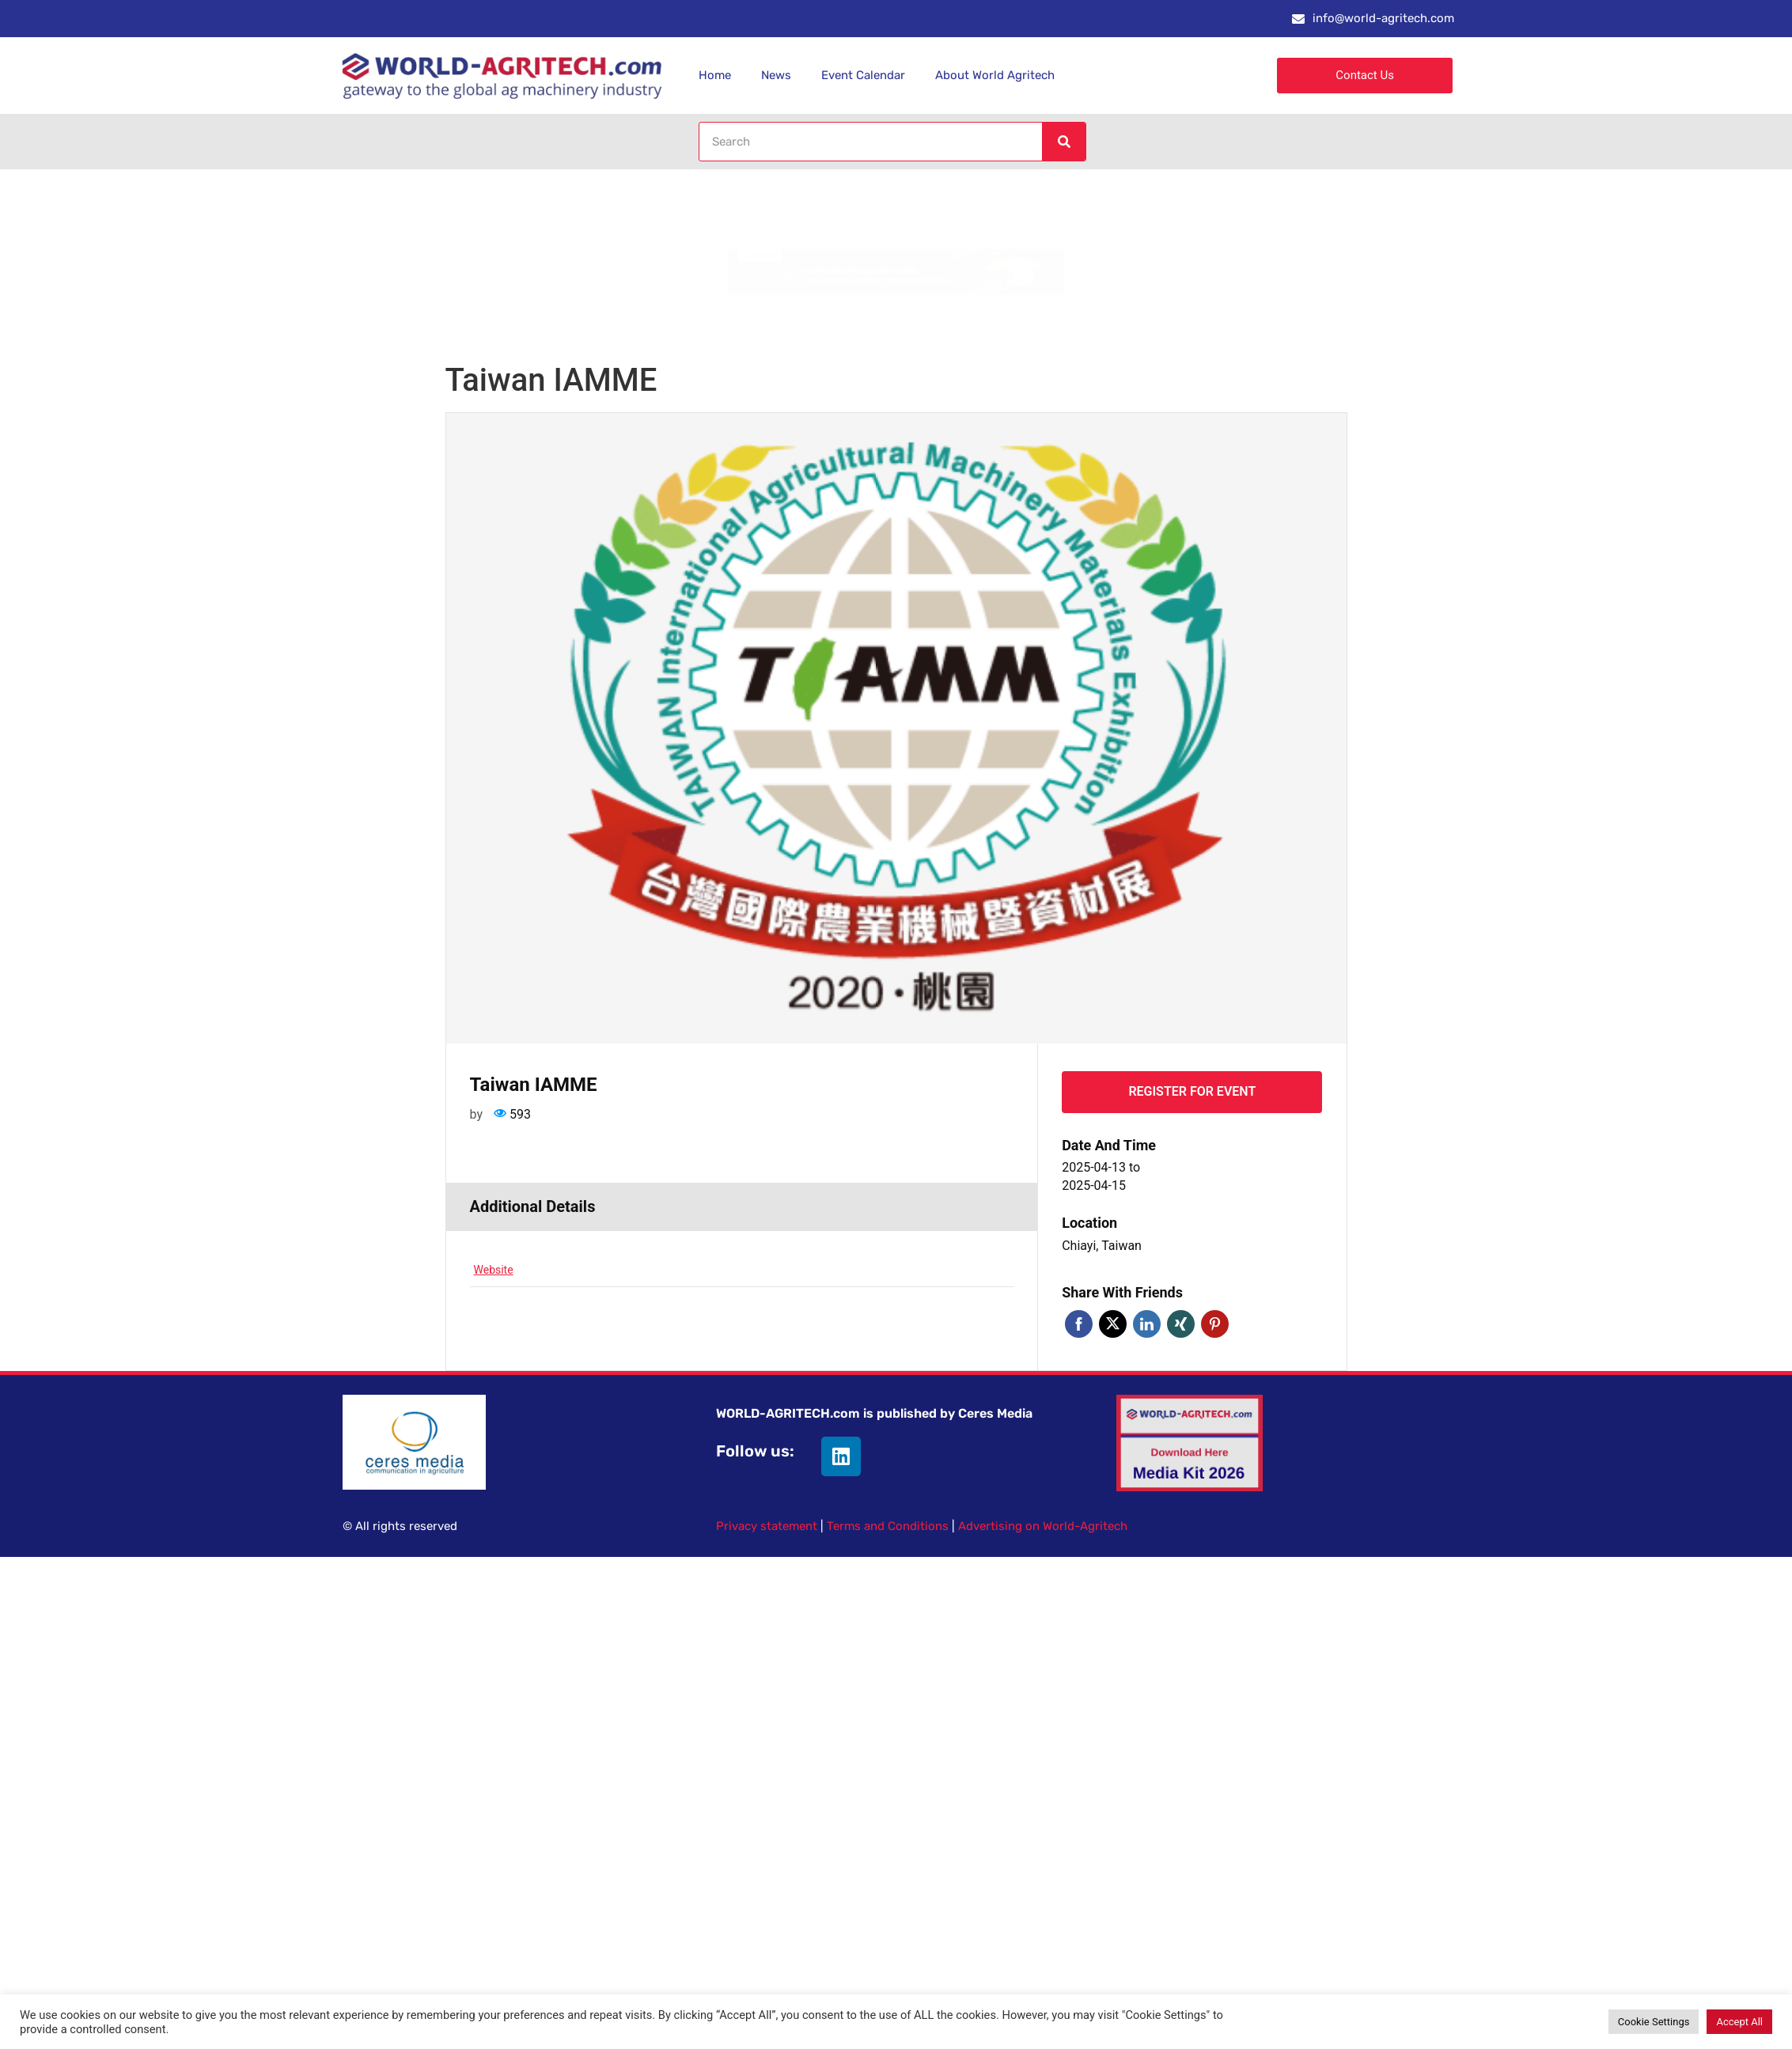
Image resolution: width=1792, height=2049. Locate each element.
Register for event (1192, 1091)
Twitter (1113, 1324)
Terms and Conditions (888, 1526)
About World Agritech (995, 75)
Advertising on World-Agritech (1042, 1526)
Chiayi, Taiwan (1102, 1245)
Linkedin (1147, 1324)
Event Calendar (863, 75)
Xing (1181, 1324)
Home (715, 75)
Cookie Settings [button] (1654, 2022)
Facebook (1079, 1324)
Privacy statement (766, 1526)
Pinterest (1215, 1324)
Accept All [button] (1739, 2022)
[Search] (1063, 142)
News (776, 75)
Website (493, 1269)
